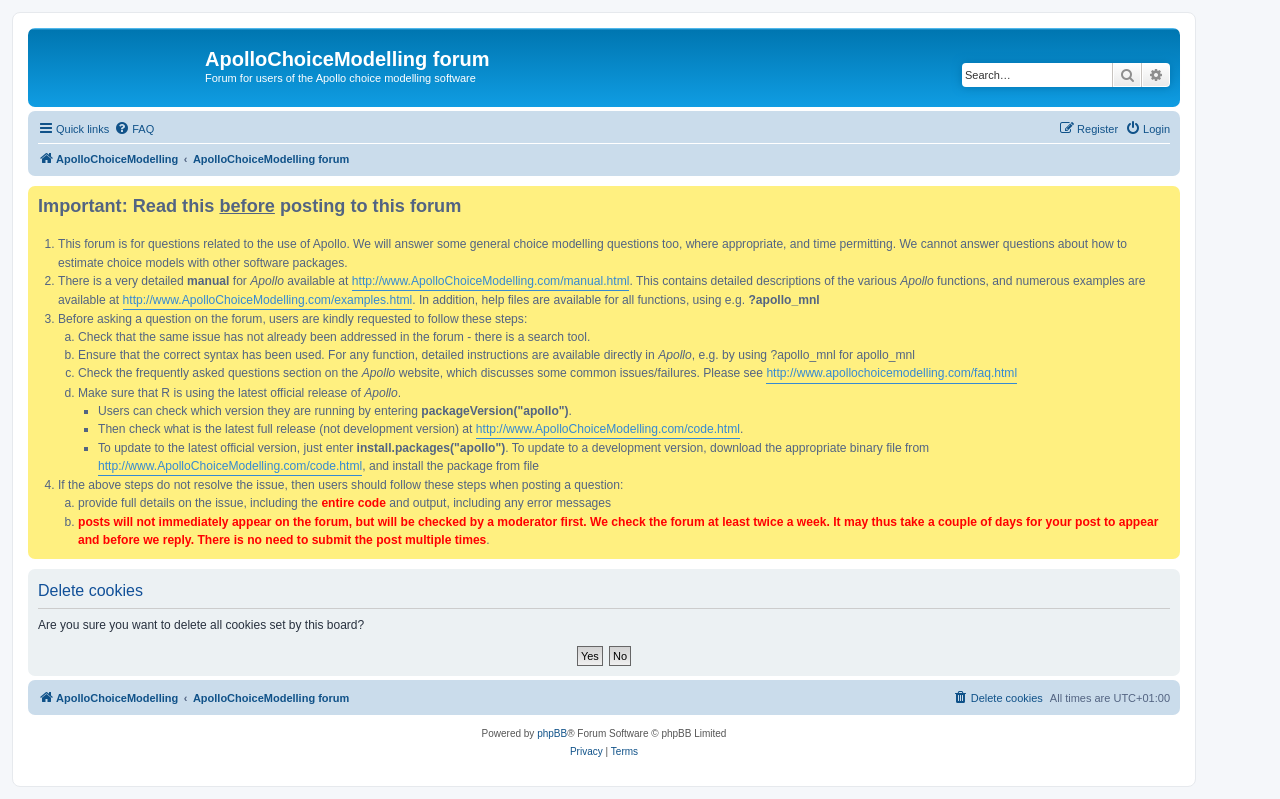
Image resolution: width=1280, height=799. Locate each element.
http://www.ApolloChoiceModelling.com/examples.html (268, 300)
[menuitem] (134, 129)
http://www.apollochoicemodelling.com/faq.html (891, 373)
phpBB (552, 733)
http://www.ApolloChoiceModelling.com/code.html (608, 429)
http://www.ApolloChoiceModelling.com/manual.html (491, 281)
